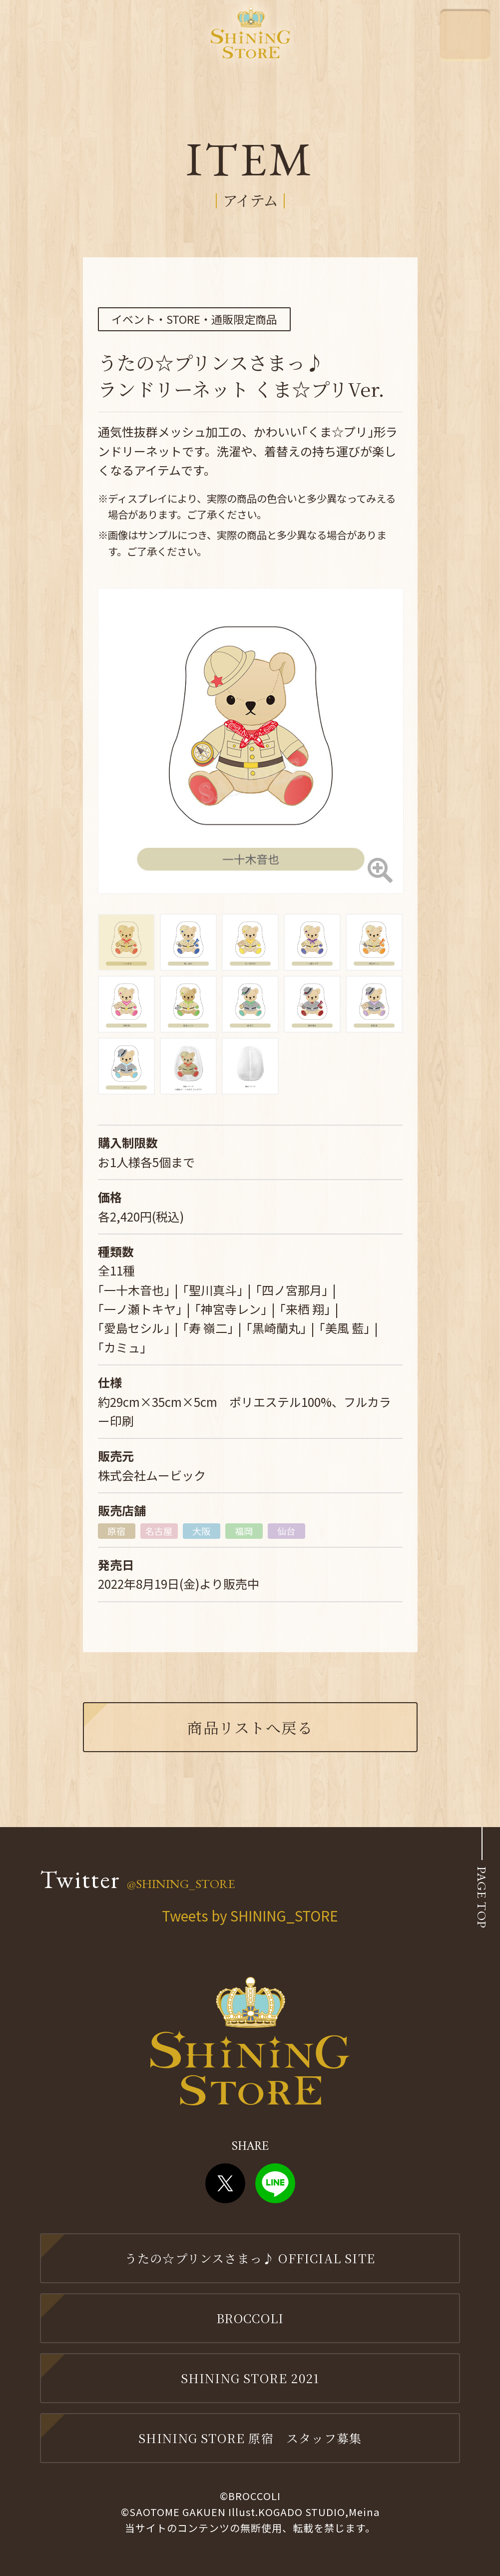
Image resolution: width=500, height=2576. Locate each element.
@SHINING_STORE (181, 1884)
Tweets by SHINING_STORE (250, 1916)
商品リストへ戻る (250, 1727)
